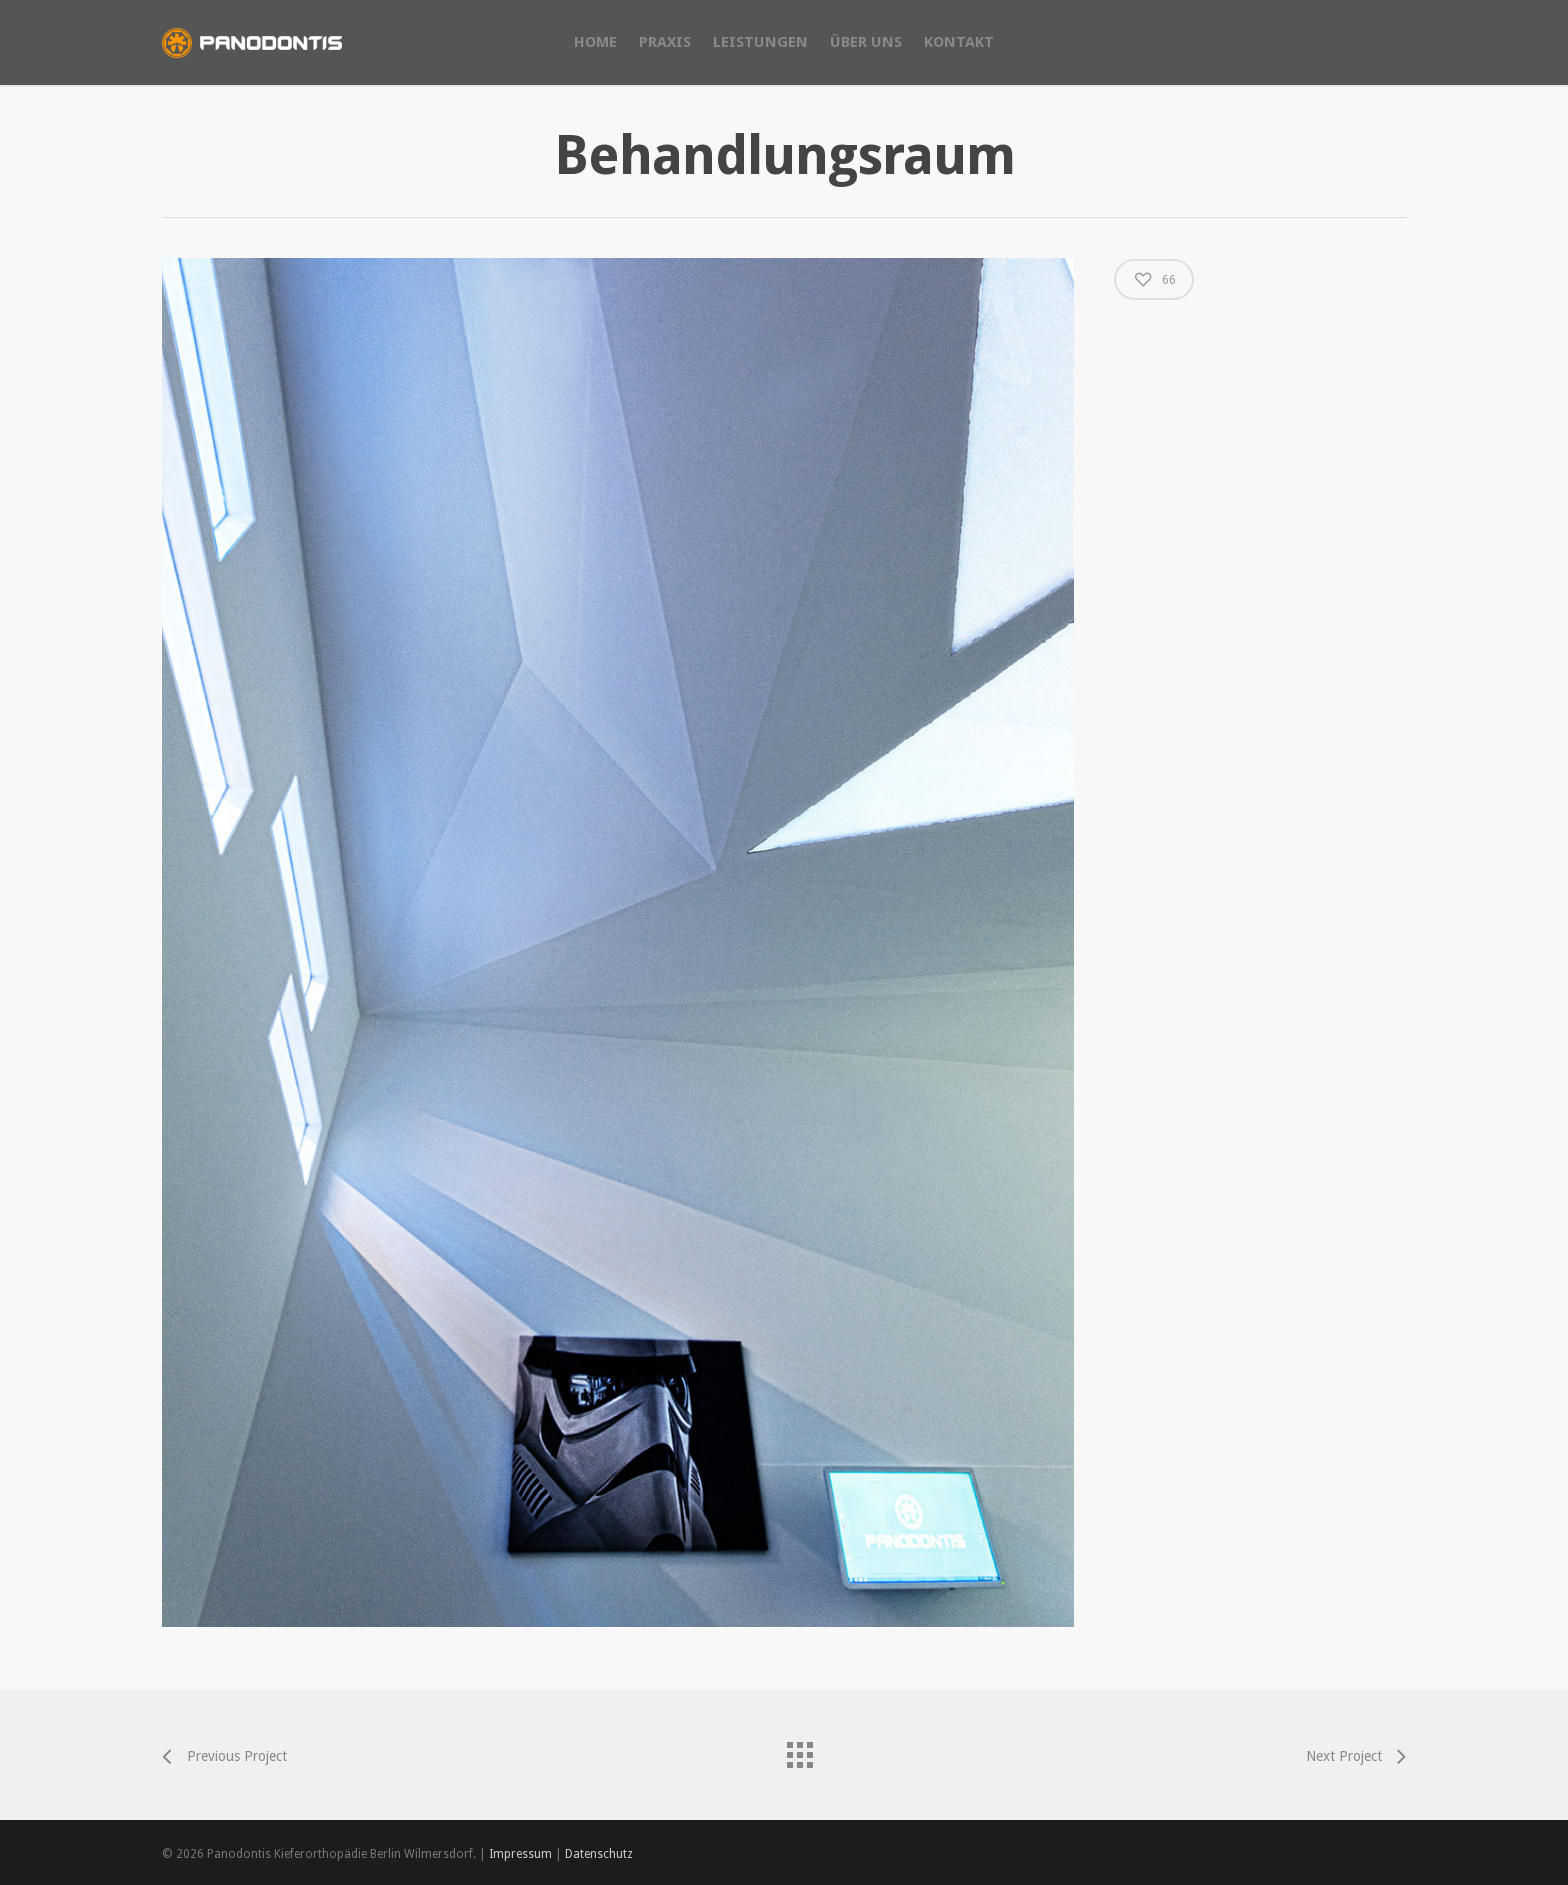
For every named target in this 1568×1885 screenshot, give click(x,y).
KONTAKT (959, 42)
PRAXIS (665, 42)
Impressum (520, 1854)
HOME (595, 42)
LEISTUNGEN (760, 42)
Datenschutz (599, 1854)
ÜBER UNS (866, 42)
